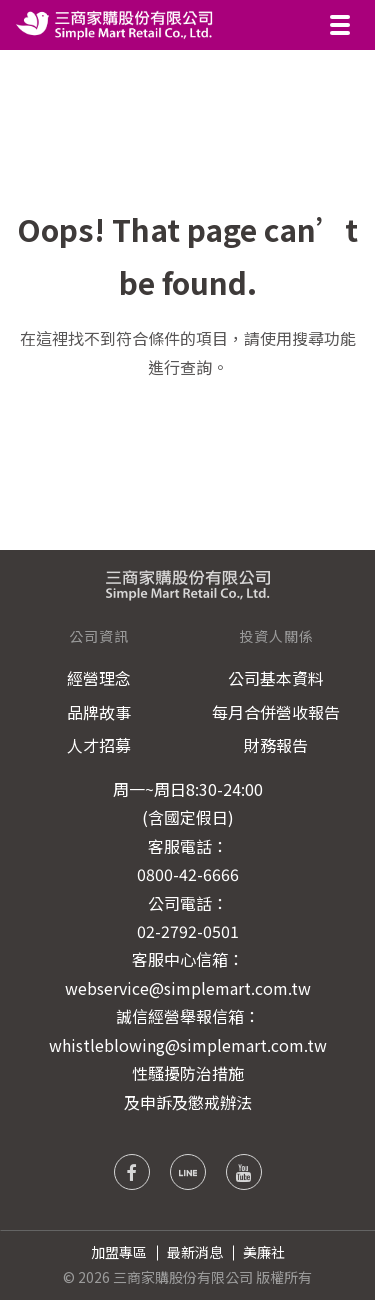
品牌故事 (99, 712)
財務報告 (276, 745)
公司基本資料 (276, 678)
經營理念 (99, 678)
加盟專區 (119, 1252)
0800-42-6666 (188, 874)
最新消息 (195, 1252)
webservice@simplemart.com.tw (188, 988)
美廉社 (264, 1252)
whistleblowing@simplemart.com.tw (188, 1045)
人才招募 (99, 745)
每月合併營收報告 (276, 712)
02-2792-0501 (188, 931)
